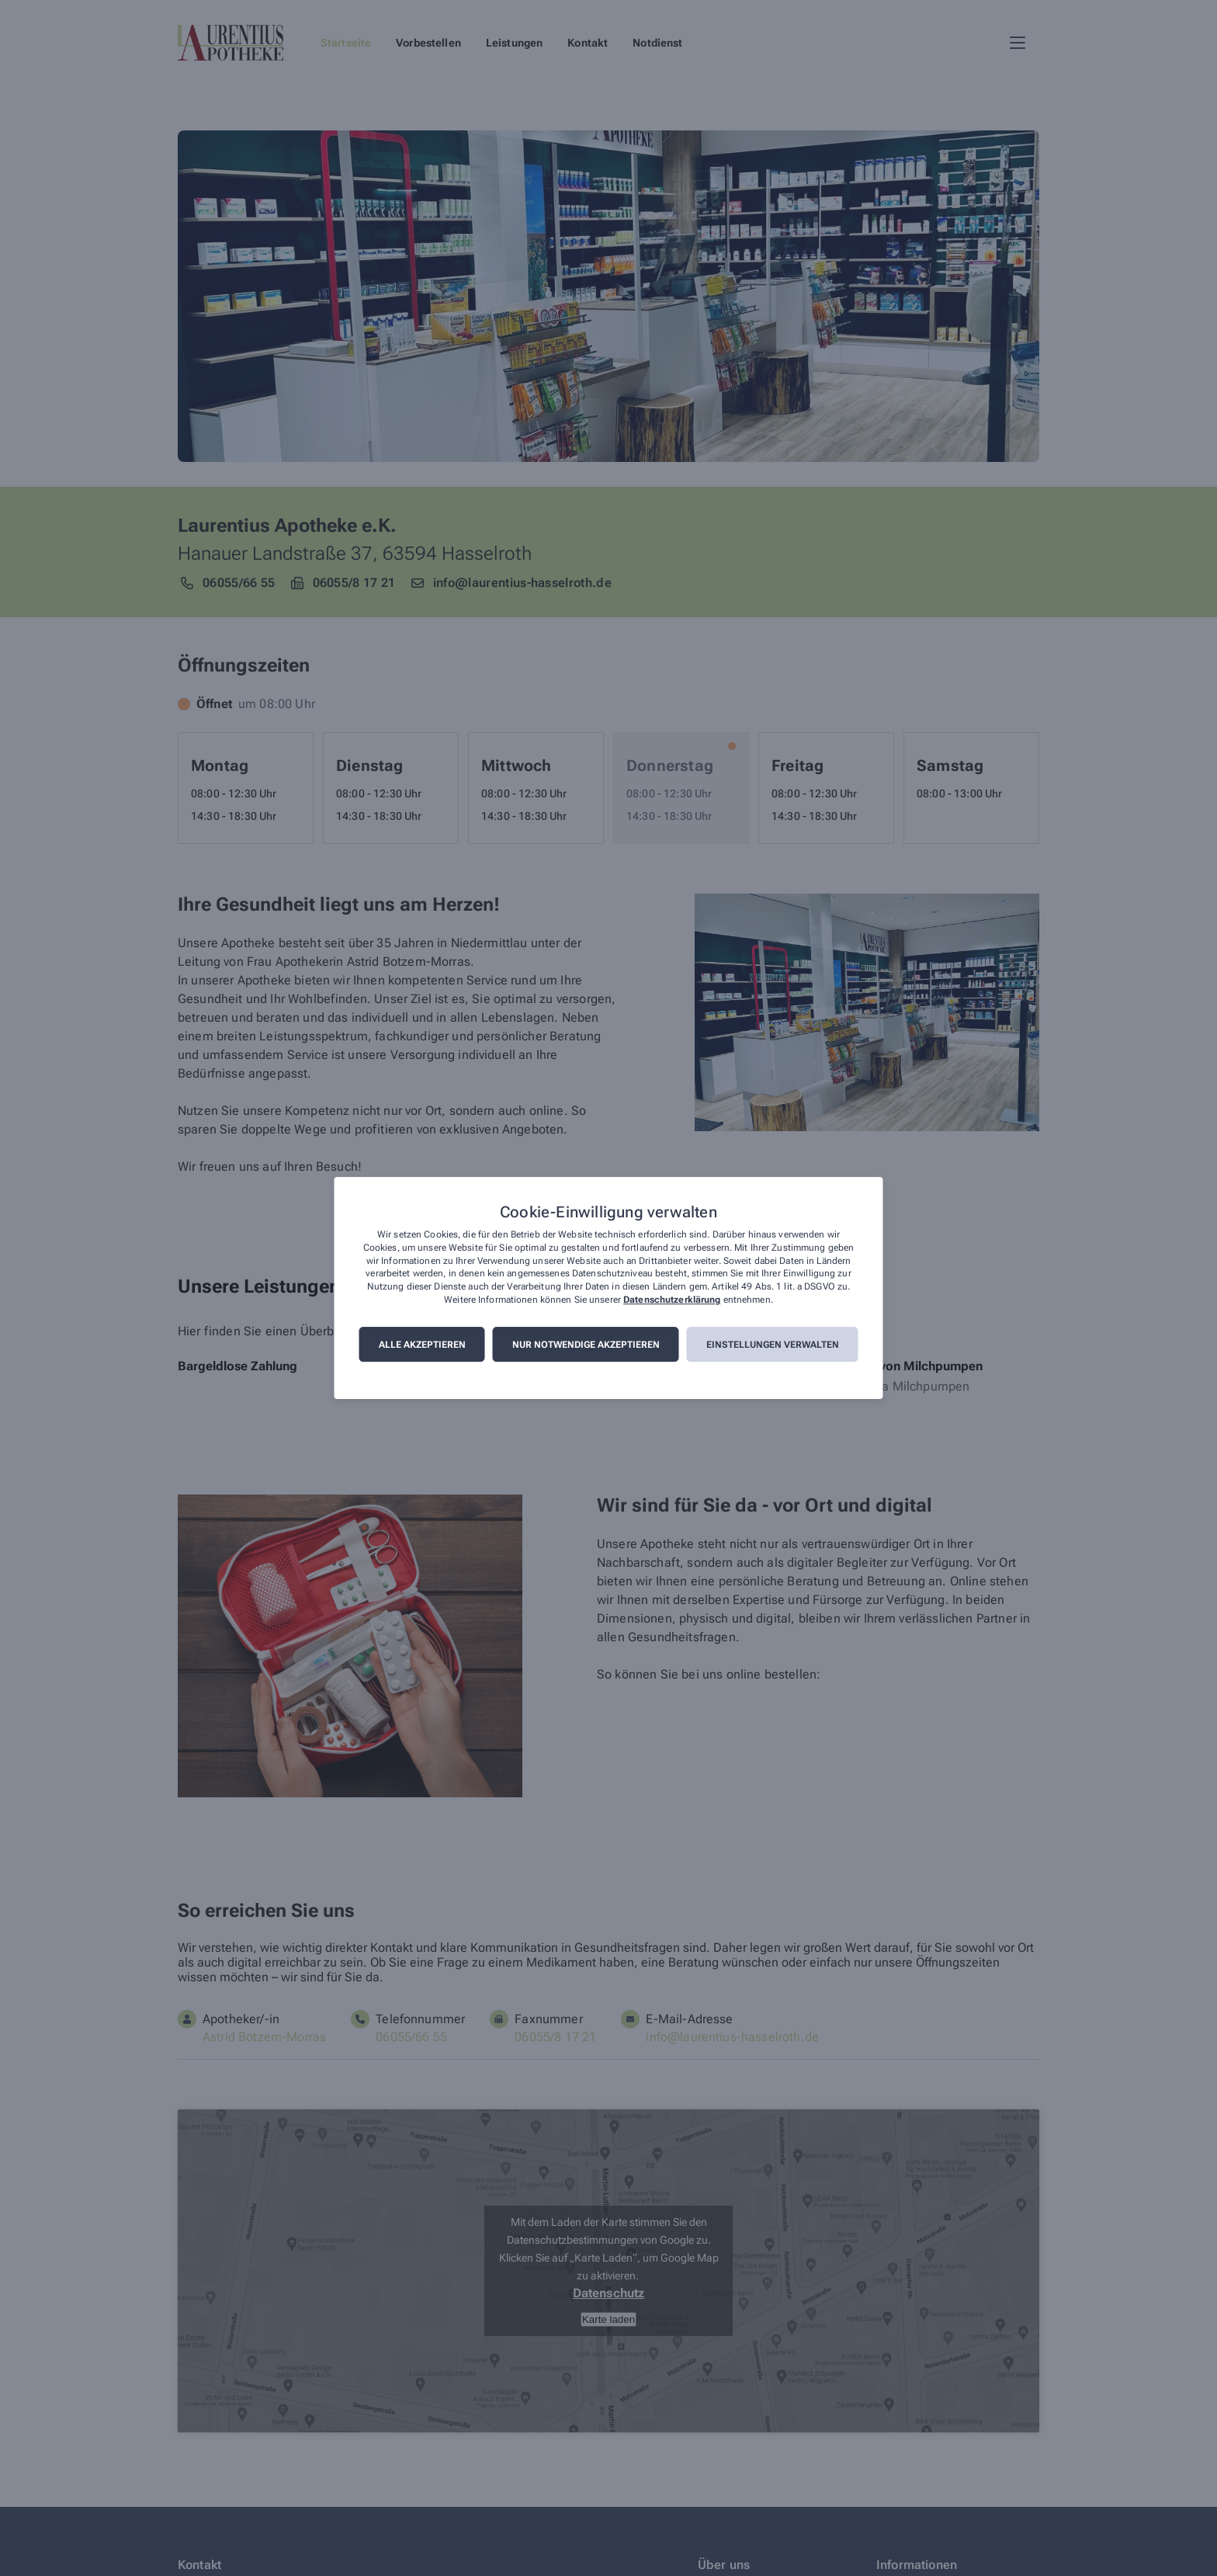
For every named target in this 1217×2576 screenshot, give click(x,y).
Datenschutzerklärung (671, 1299)
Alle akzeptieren (422, 1344)
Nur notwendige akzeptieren (586, 1344)
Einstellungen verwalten (772, 1344)
